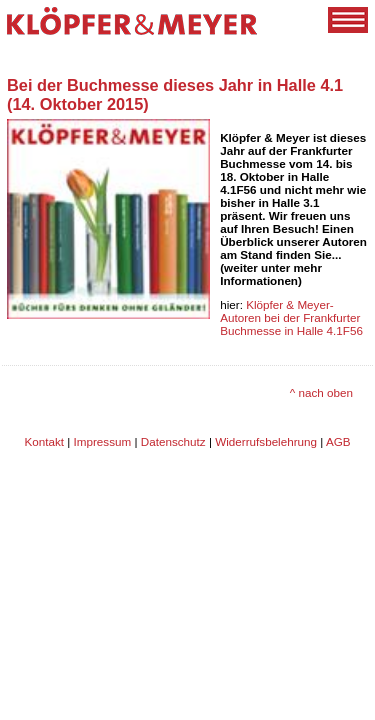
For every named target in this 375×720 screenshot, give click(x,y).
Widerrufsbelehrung (266, 441)
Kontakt (44, 441)
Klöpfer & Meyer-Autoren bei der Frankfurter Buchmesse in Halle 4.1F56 (291, 317)
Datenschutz (173, 441)
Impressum (103, 441)
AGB (338, 441)
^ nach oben (321, 392)
